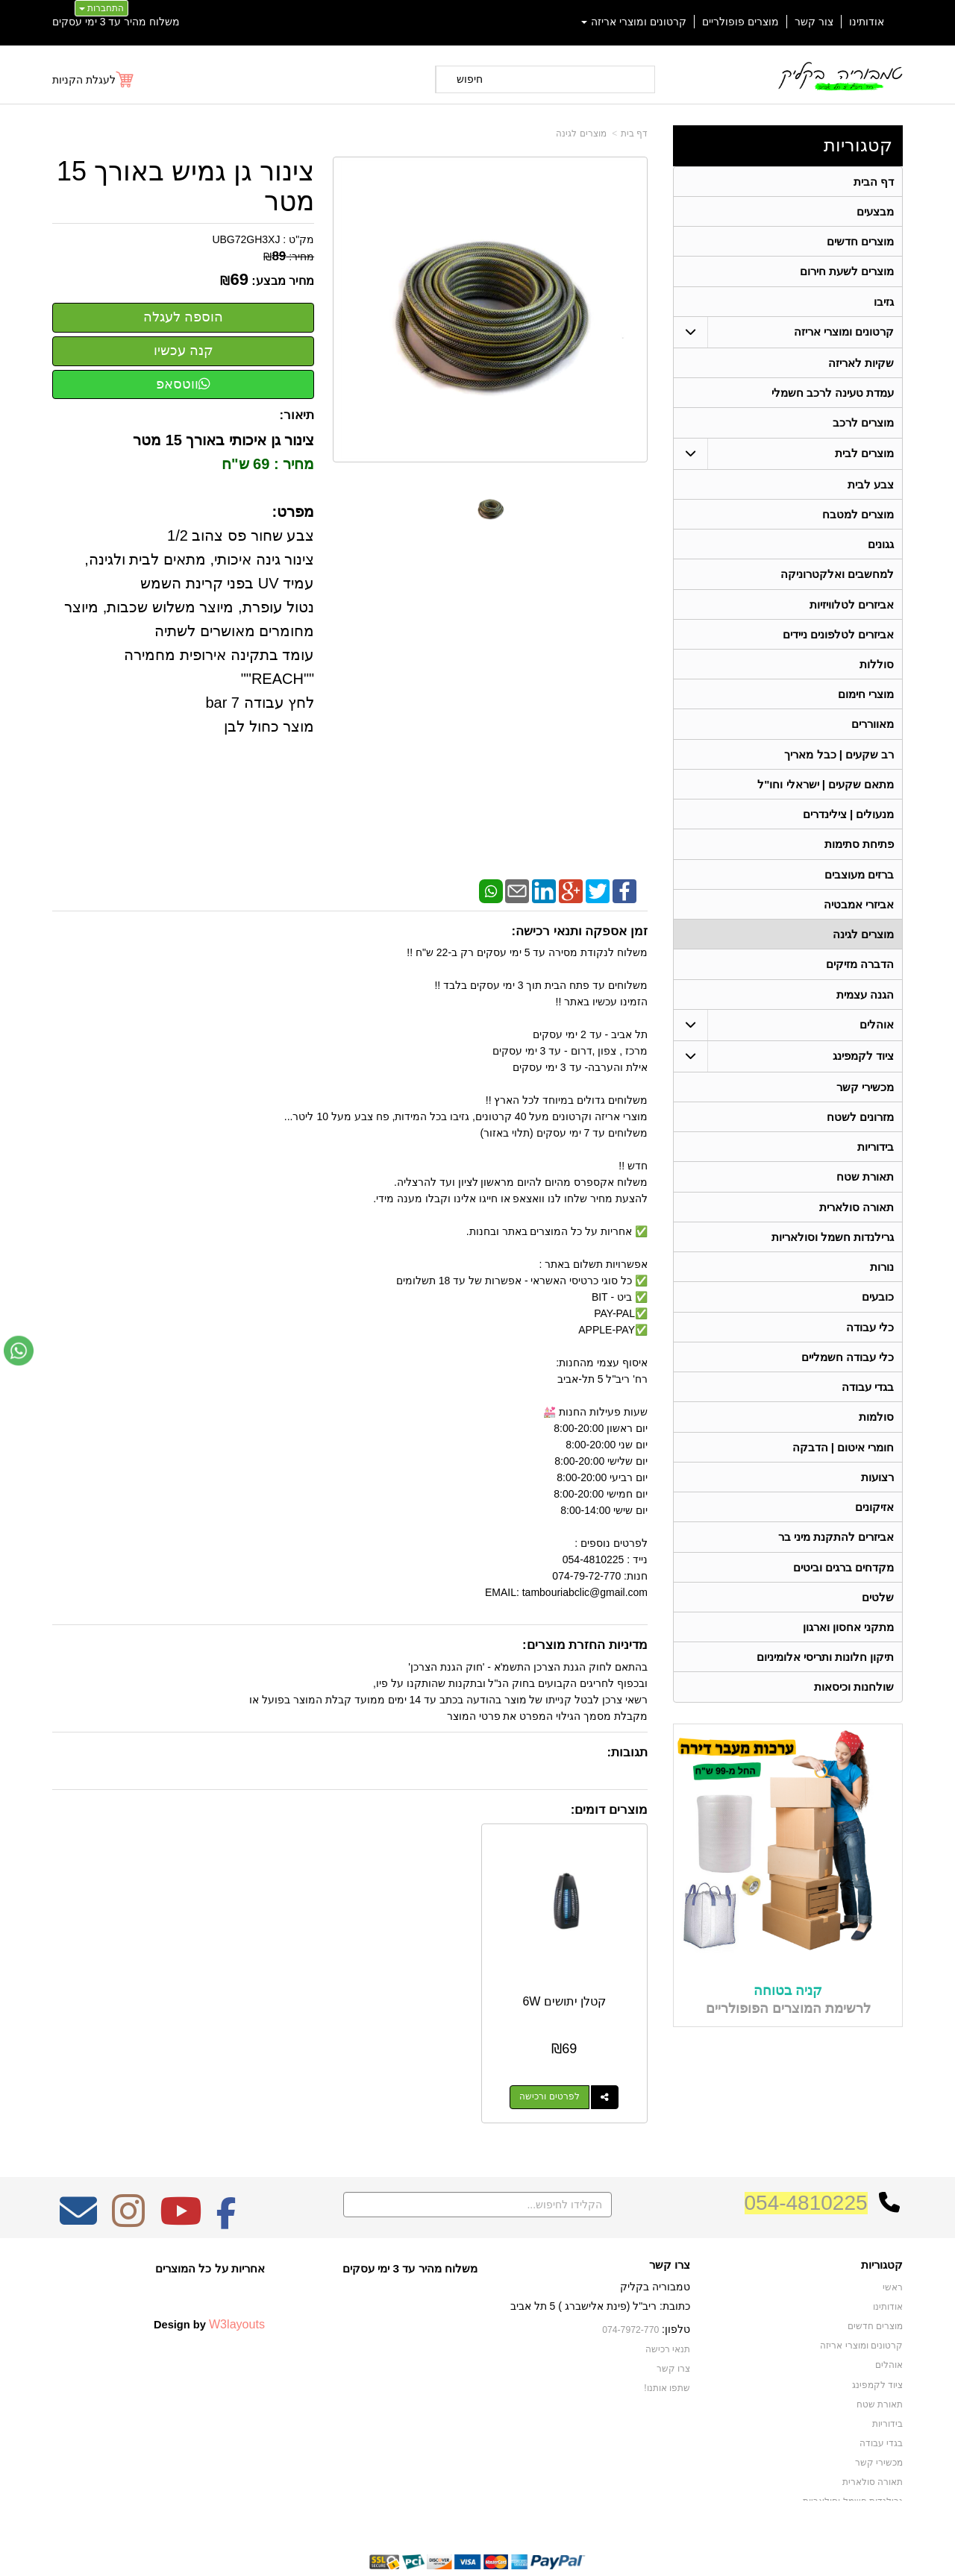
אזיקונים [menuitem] (874, 1530)
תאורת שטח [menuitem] (865, 1193)
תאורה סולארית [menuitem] (856, 1224)
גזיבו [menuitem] (884, 304)
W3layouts (237, 2289)
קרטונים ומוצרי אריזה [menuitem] (634, 22)
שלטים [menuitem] (878, 1621)
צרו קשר (673, 2333)
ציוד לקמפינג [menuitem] (863, 1070)
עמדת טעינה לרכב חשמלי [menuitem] (833, 396)
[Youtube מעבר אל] (180, 2187)
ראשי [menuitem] (893, 2253)
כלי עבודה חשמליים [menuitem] (848, 1377)
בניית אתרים (413, 2551)
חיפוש (470, 79)
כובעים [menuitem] (878, 1316)
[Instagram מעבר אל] (128, 2187)
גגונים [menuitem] (881, 550)
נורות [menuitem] (882, 1285)
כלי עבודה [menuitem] (870, 1346)
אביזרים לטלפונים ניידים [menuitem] (839, 641)
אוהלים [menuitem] (877, 1039)
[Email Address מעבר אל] (78, 2187)
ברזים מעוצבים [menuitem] (859, 886)
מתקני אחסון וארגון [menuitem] (849, 1652)
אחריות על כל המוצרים (210, 2234)
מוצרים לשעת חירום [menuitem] (847, 273)
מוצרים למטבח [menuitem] (858, 519)
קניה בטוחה (788, 2016)
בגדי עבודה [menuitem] (868, 1407)
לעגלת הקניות (84, 80)
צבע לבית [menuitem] (871, 489)
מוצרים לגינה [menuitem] (863, 947)
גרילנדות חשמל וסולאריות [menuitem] (833, 1254)
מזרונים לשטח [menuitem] (860, 1132)
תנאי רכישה (667, 2314)
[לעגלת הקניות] (93, 80)
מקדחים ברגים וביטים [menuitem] (844, 1591)
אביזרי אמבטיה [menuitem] (859, 917)
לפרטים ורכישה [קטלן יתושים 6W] (566, 2063)
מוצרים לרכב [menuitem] (863, 427)
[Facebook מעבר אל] (226, 2187)
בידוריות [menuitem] (875, 1163)
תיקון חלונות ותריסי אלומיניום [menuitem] (826, 1683)
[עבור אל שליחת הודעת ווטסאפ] (19, 1351)
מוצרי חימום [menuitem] (866, 703)
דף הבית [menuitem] (874, 181)
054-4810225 (806, 2168)
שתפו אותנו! (667, 2353)
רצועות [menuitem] (877, 1499)
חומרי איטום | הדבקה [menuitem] (843, 1469)
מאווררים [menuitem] (872, 733)
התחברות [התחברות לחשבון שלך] (101, 8)
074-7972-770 (631, 2295)
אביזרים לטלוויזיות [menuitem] (852, 611)
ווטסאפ (183, 384)
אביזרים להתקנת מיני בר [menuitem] (836, 1560)
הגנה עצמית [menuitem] (865, 1008)
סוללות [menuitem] (877, 672)
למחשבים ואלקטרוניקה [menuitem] (837, 580)
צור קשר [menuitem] (814, 22)
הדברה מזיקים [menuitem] (860, 978)
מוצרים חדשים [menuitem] (860, 242)
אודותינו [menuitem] (866, 22)
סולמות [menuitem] (876, 1438)
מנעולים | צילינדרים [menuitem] (849, 825)
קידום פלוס (453, 2551)
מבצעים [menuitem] (875, 212)
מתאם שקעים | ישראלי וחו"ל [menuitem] (826, 794)
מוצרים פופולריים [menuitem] (740, 22)
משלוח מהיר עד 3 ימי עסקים (116, 22)
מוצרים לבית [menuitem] (864, 457)
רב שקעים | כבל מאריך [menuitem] (839, 764)
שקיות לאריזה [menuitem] (861, 365)
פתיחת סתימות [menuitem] (859, 855)
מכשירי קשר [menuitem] (865, 1102)
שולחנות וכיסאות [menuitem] (854, 1713)
